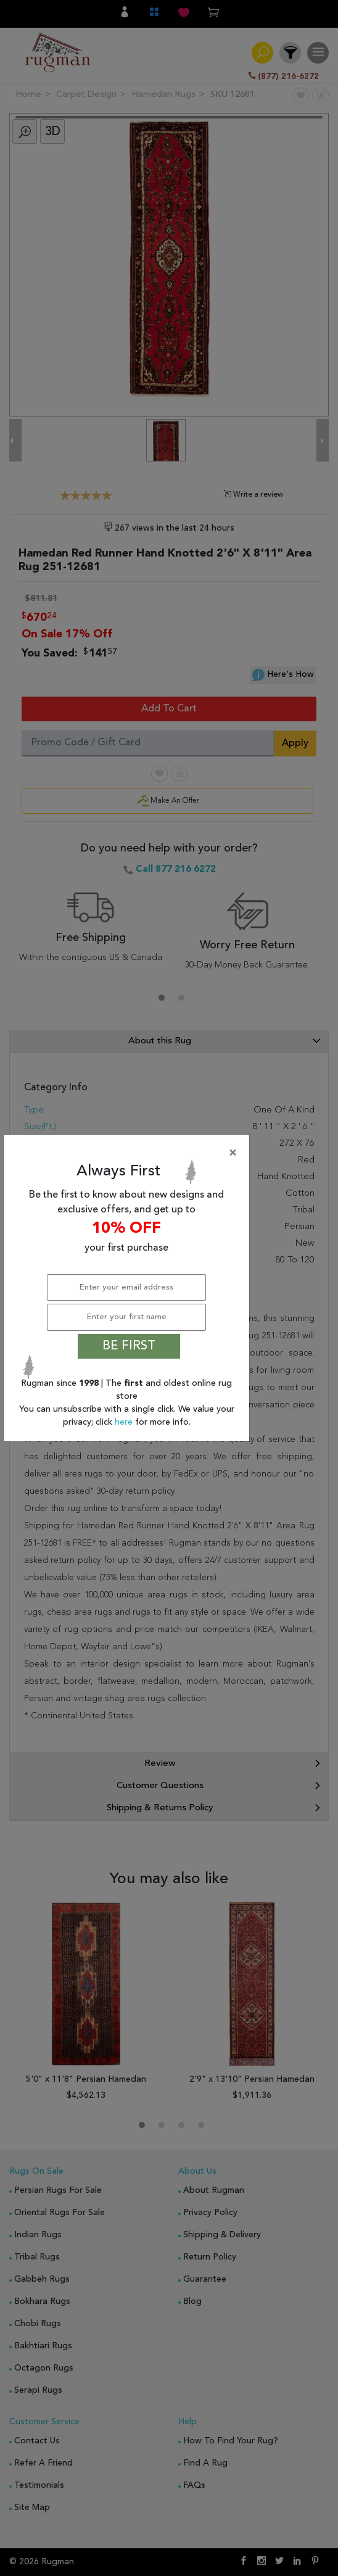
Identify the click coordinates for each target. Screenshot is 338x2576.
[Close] (129, 1153)
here (125, 1422)
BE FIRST (128, 1346)
